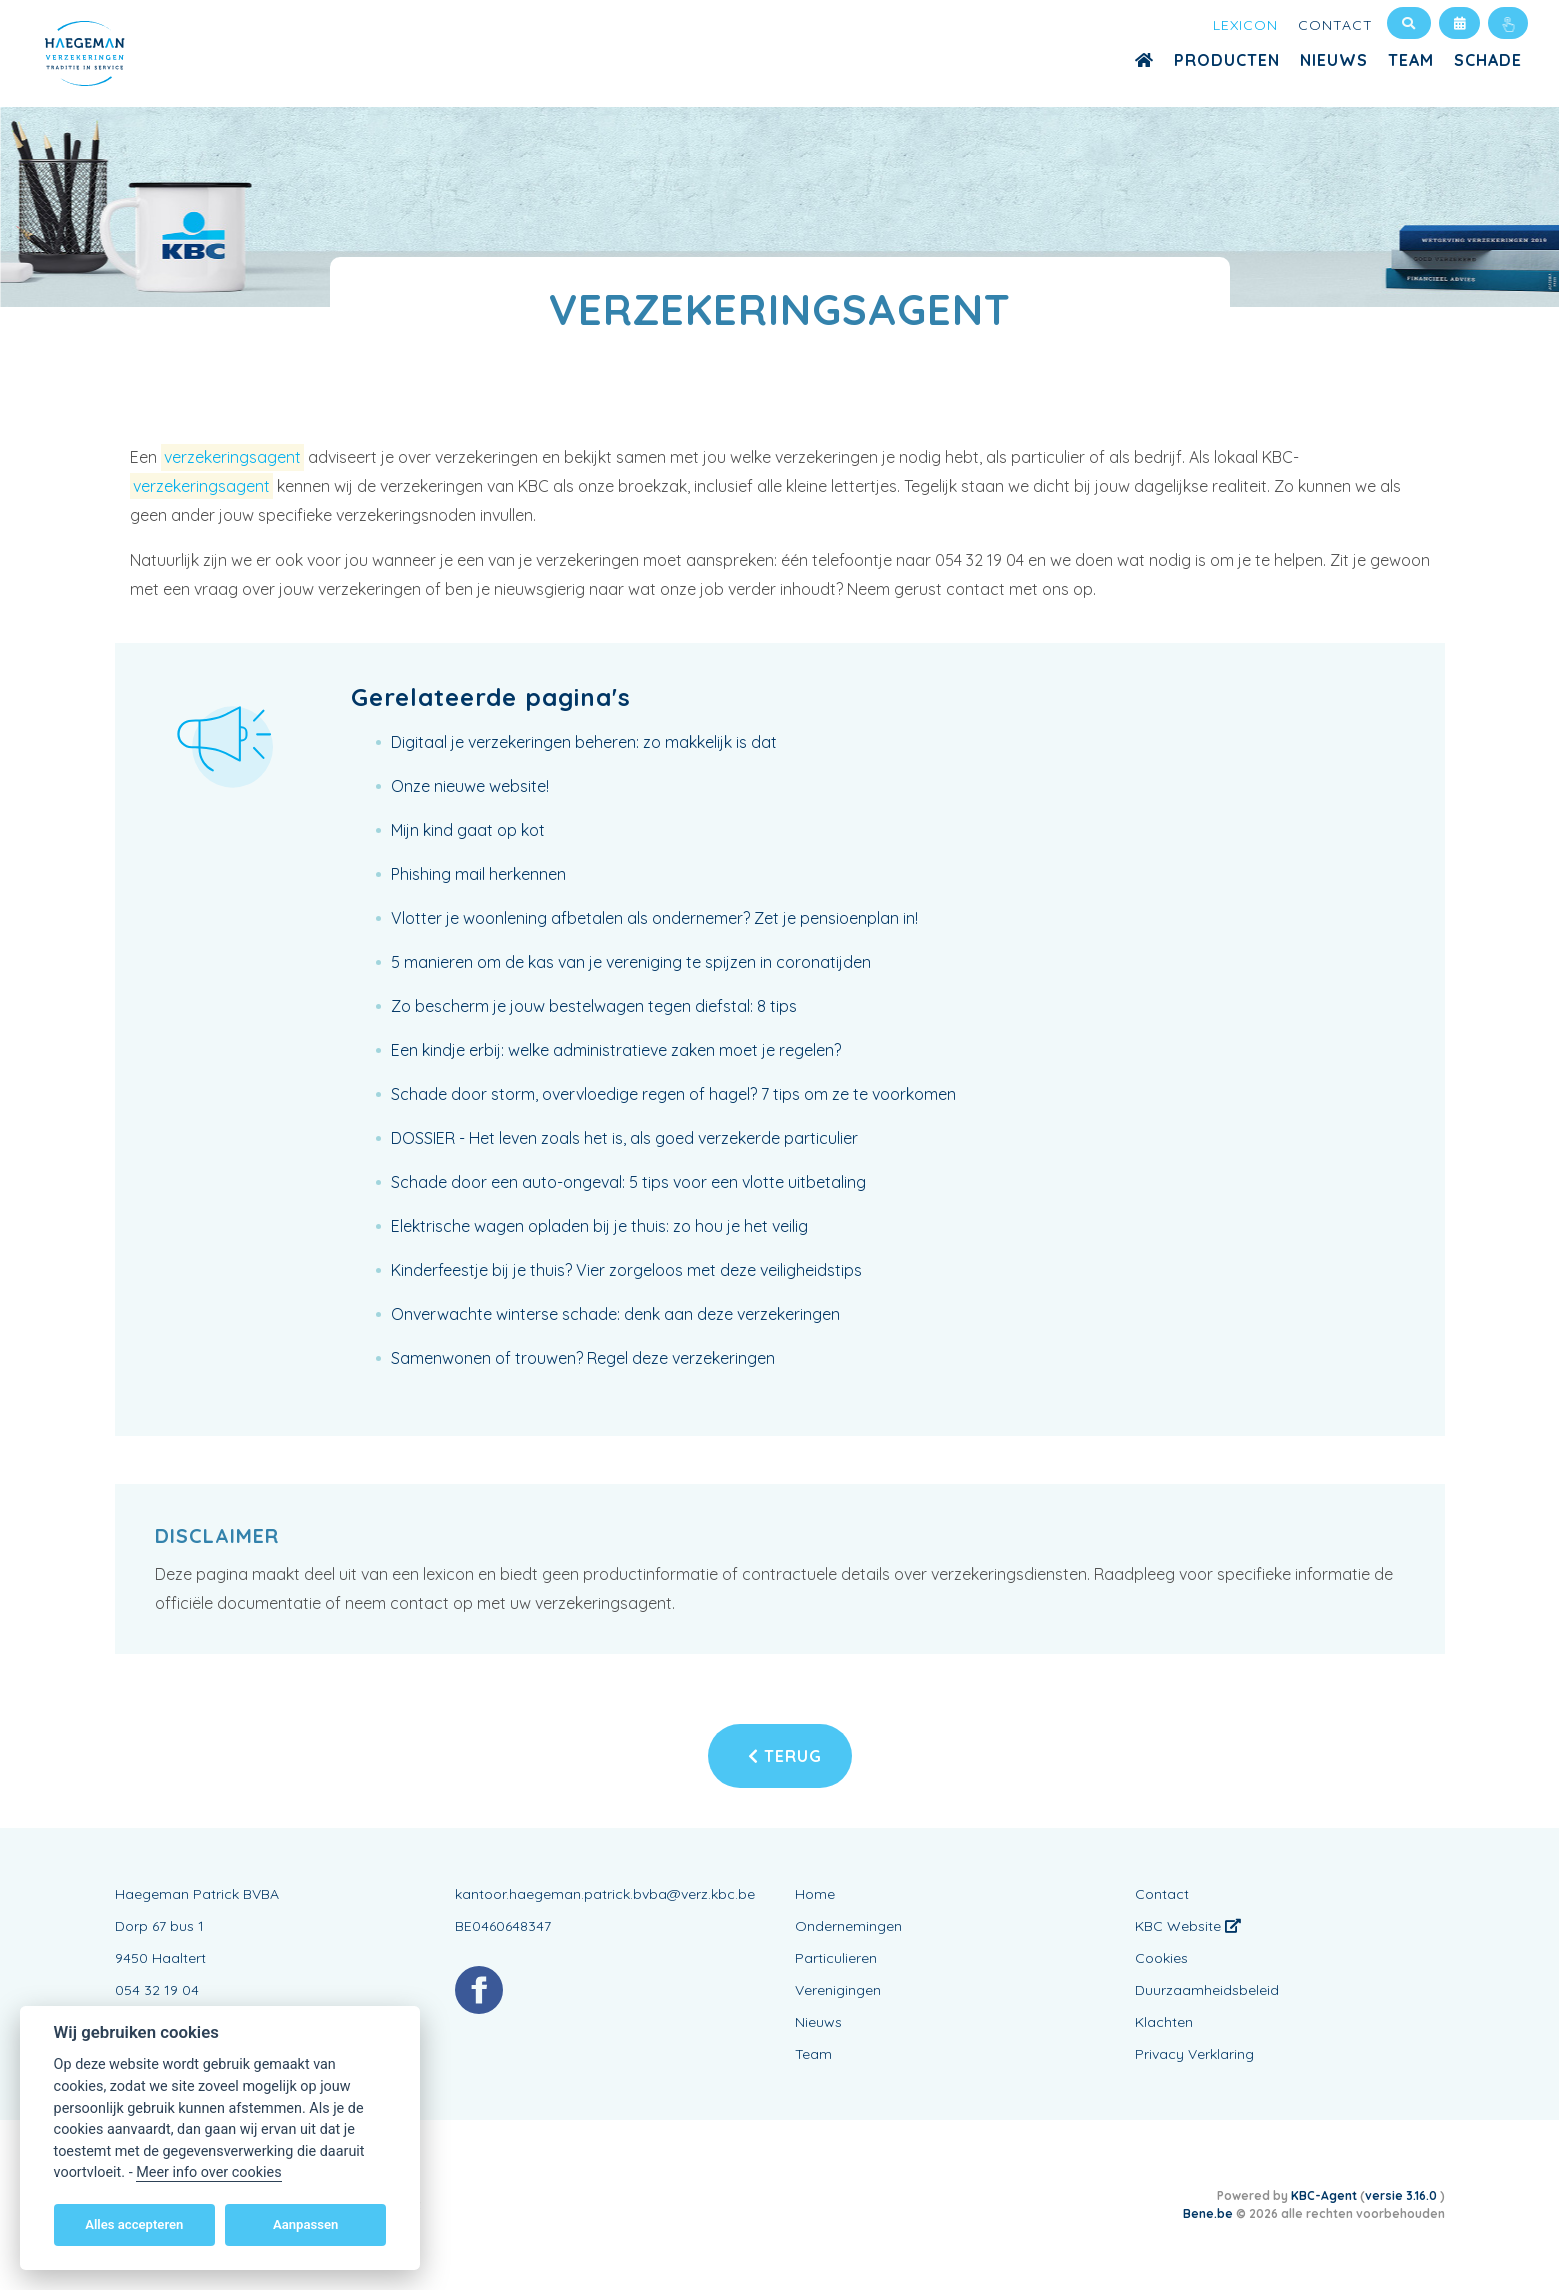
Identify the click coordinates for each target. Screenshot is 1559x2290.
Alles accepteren (134, 2224)
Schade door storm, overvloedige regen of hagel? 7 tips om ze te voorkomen (673, 1094)
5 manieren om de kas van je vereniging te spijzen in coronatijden (631, 962)
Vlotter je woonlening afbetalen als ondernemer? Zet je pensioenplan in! (654, 918)
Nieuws (1334, 60)
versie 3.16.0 (1402, 2195)
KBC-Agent (1324, 2195)
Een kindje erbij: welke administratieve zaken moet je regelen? (616, 1050)
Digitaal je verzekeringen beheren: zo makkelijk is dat (584, 742)
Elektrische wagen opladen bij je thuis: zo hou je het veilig (599, 1226)
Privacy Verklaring (1194, 2054)
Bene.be (1208, 2213)
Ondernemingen (848, 1926)
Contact (1335, 25)
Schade (1488, 60)
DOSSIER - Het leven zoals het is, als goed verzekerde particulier (624, 1138)
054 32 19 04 (157, 1990)
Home (815, 1894)
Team (1411, 60)
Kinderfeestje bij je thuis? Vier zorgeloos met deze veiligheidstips (626, 1270)
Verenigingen (838, 1990)
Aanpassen (305, 2224)
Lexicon (1245, 25)
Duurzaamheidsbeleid (1207, 1990)
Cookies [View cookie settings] (1161, 1958)
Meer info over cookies (208, 2172)
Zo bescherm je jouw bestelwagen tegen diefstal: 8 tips (594, 1006)
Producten (1227, 60)
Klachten (1164, 2022)
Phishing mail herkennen (478, 874)
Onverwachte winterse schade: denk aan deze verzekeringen (615, 1314)
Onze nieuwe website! (470, 786)
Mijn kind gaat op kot (468, 830)
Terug (785, 1756)
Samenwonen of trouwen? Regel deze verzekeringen (583, 1358)
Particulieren (836, 1958)
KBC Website (1188, 1926)
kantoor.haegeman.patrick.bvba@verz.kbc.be (605, 1894)
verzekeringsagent (232, 457)
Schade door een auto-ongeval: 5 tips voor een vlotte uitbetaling (628, 1182)
